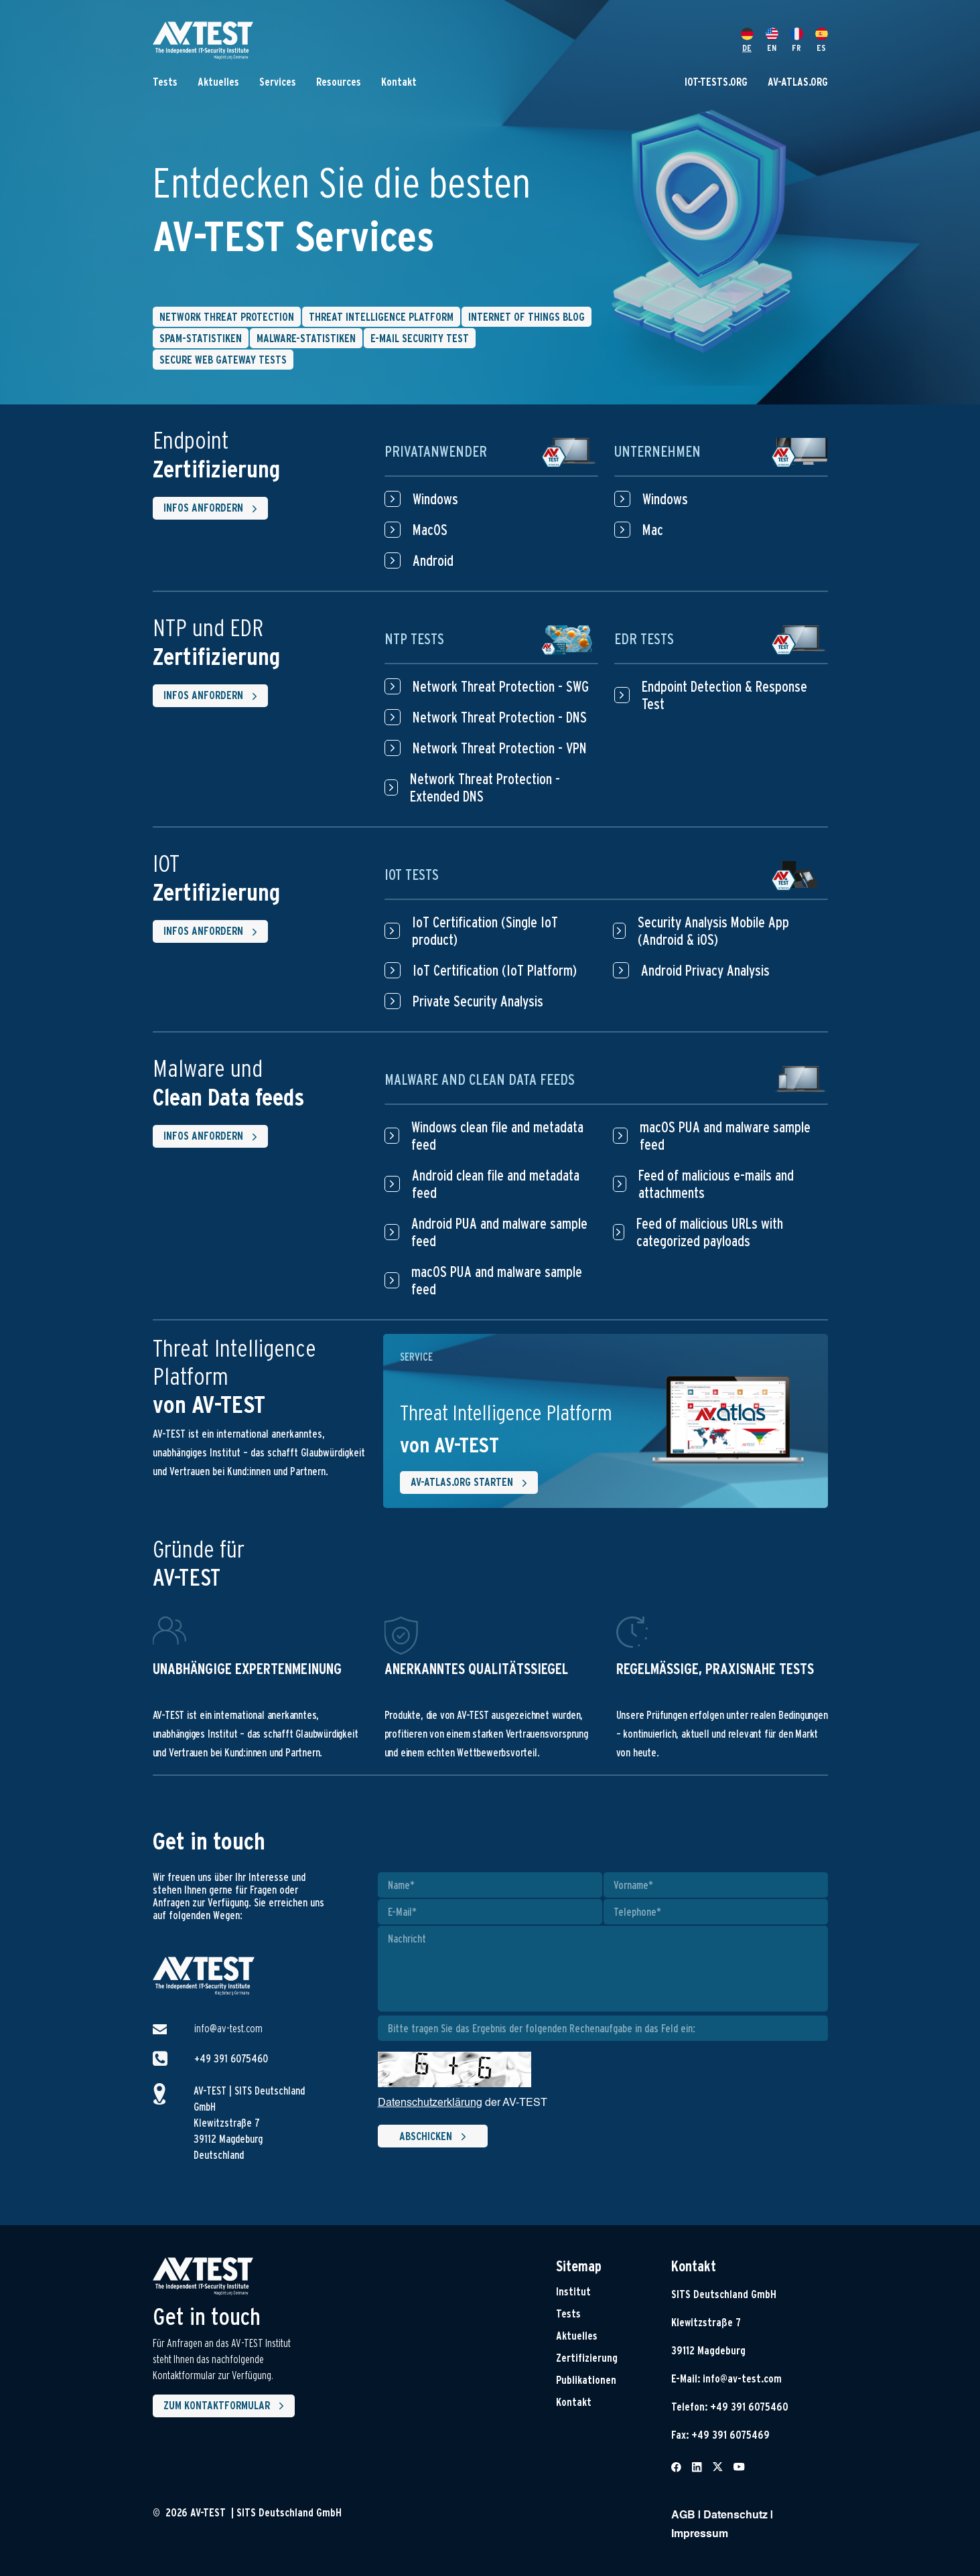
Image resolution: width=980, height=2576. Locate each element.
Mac (638, 529)
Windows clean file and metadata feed (484, 1135)
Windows (421, 499)
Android (418, 560)
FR (796, 40)
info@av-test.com (228, 2028)
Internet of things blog (526, 317)
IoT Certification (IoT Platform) (480, 970)
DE (747, 40)
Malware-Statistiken (306, 338)
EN (772, 40)
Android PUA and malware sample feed (485, 1232)
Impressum (699, 2534)
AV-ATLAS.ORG (798, 82)
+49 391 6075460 (231, 2058)
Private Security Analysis (463, 1001)
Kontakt (399, 82)
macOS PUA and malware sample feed (483, 1280)
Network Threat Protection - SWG (486, 686)
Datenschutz (735, 2515)
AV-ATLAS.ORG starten (472, 1483)
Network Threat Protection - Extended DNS (472, 787)
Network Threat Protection (226, 317)
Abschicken (435, 2137)
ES (821, 40)
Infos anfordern (213, 509)
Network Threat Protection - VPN (485, 748)
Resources (338, 82)
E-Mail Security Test (419, 338)
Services (277, 82)
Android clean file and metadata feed (481, 1183)
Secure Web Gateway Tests (223, 360)
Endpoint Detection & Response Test (710, 695)
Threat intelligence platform (381, 317)
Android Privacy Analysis (691, 970)
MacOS (415, 529)
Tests (165, 82)
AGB (683, 2515)
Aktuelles (218, 82)
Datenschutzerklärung (430, 2103)
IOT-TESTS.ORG (716, 82)
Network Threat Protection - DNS (485, 717)
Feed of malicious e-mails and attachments (703, 1183)
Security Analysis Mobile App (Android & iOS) (701, 930)
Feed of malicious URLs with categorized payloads (698, 1232)
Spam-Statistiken (200, 338)
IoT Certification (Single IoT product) (471, 930)
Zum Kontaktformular (226, 2406)
